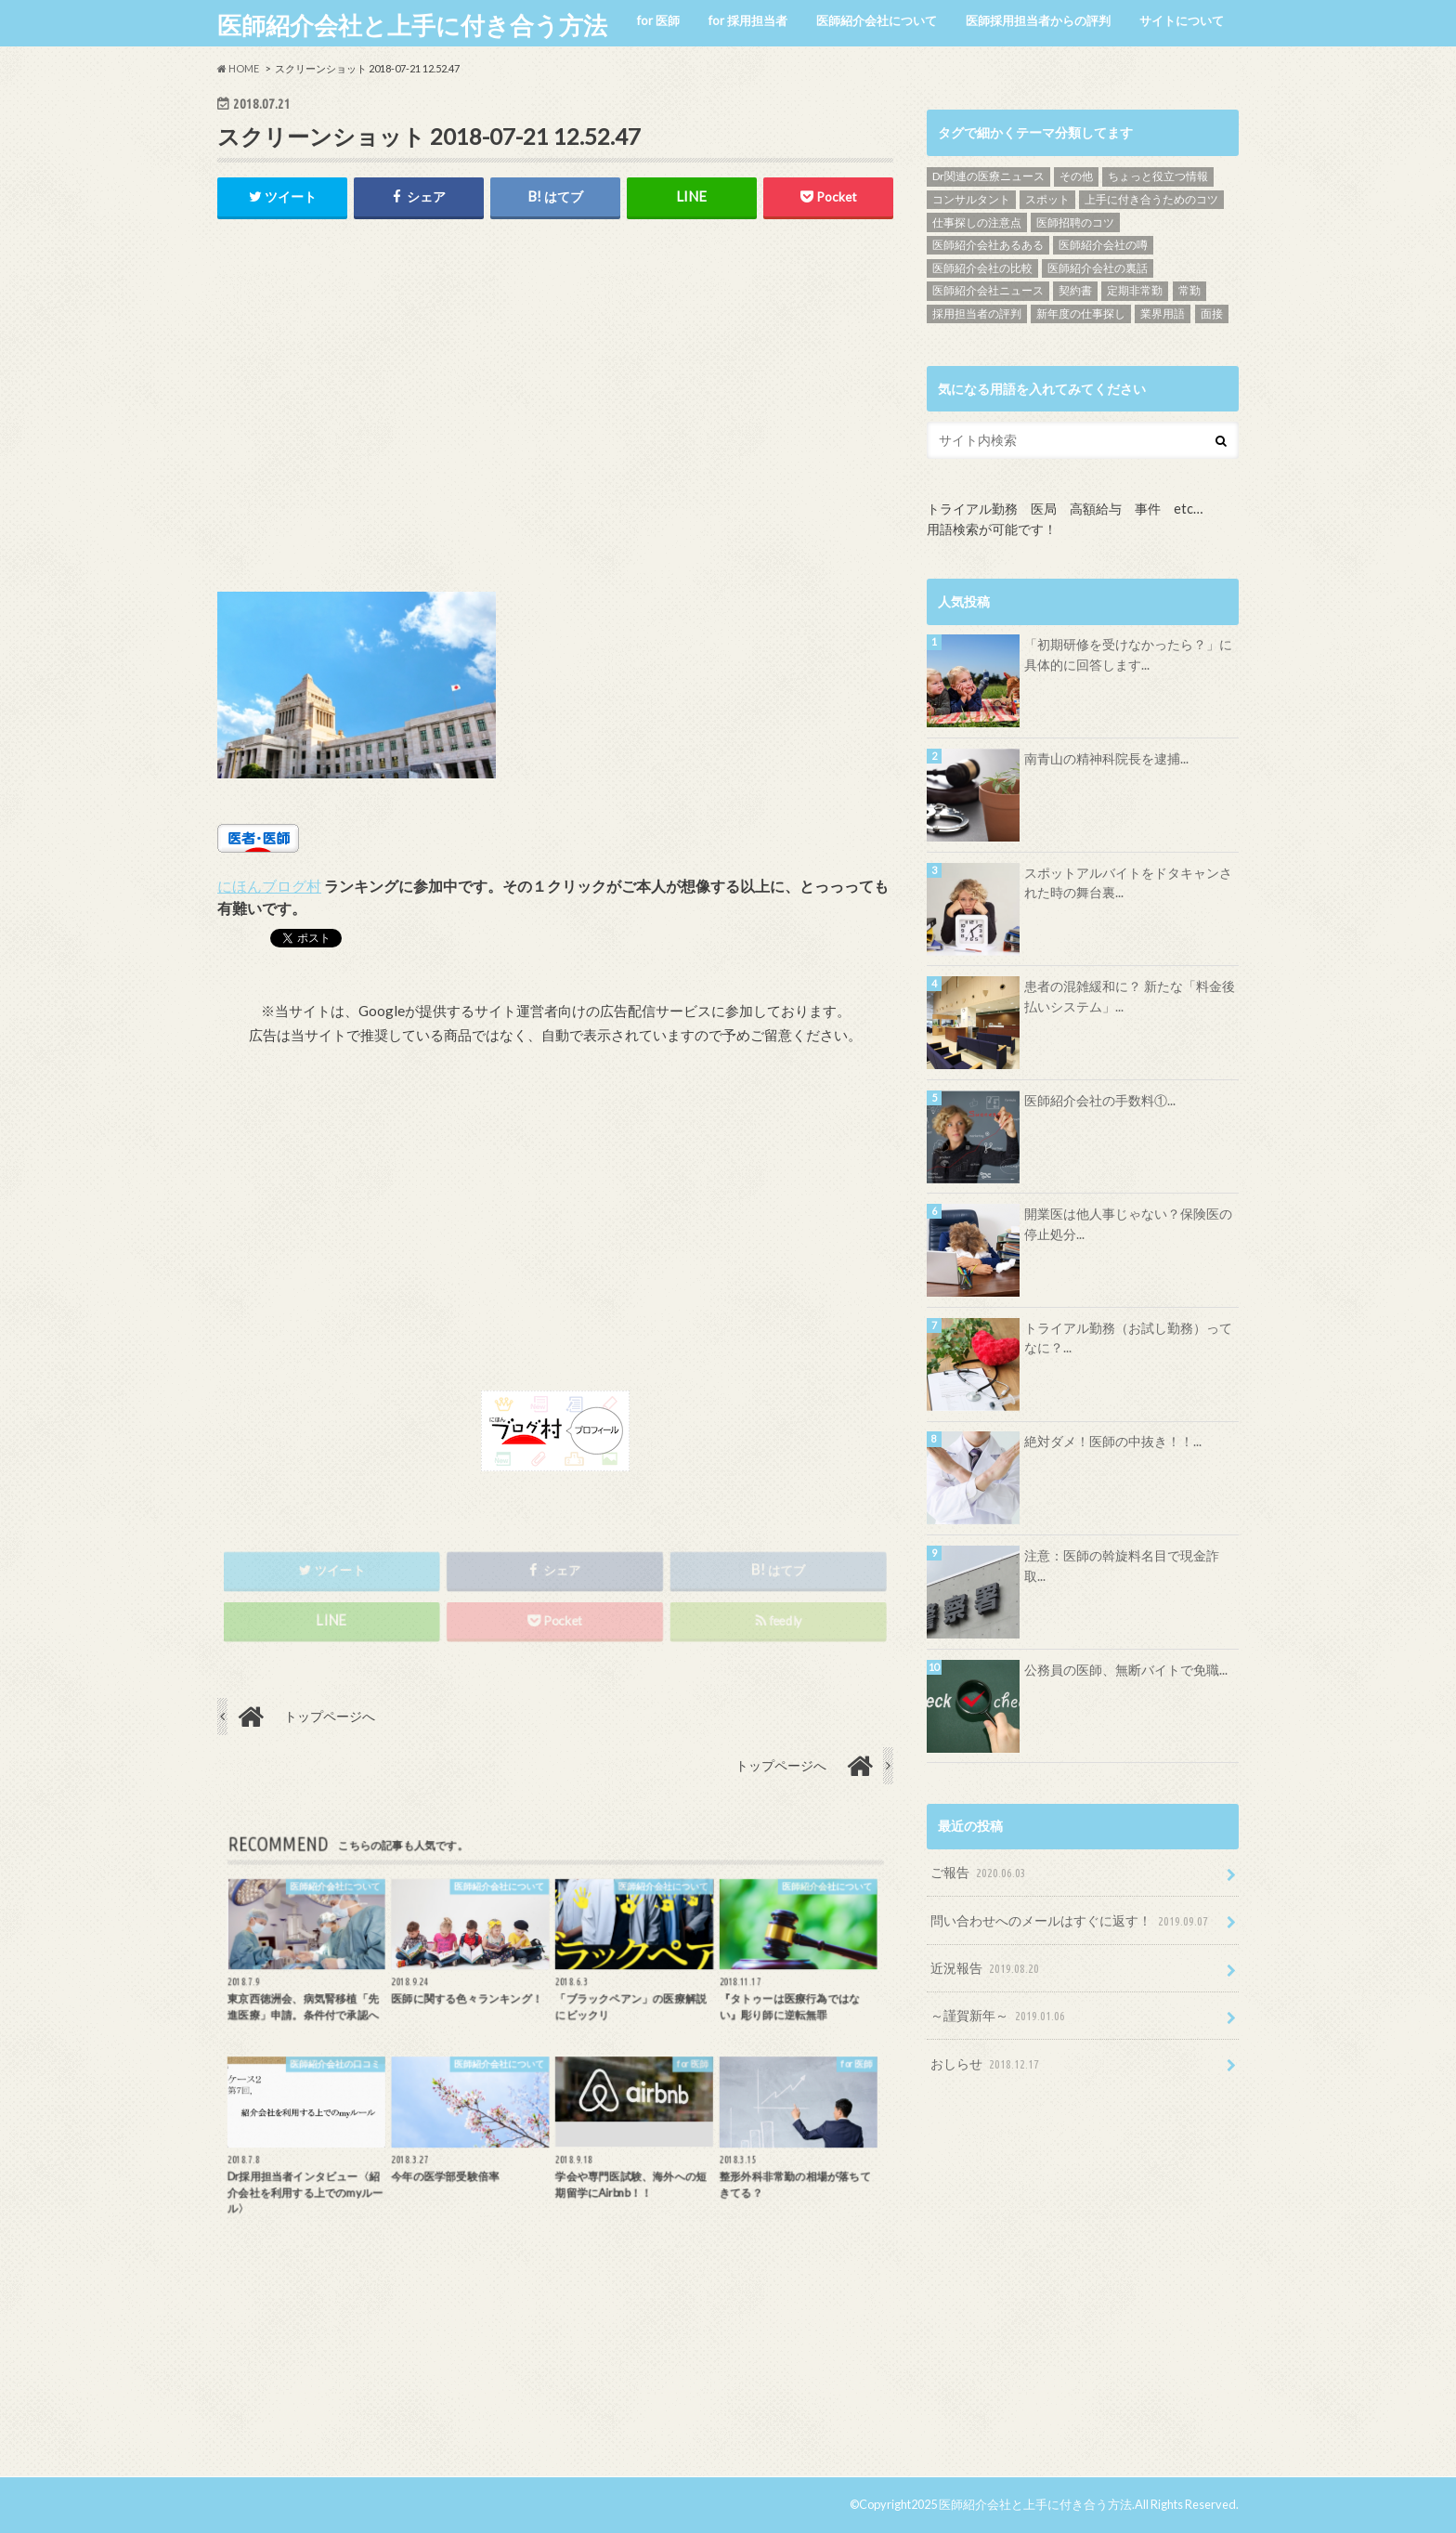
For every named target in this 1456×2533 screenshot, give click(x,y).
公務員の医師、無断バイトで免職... (1126, 1670)
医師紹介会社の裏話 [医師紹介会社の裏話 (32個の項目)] (1097, 268)
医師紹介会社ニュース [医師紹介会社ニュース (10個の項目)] (988, 290)
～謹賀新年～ (999, 2016)
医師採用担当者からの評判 (1038, 20)
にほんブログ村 (269, 885)
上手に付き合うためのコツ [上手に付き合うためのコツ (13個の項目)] (1151, 199)
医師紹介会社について (876, 20)
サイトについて (1181, 20)
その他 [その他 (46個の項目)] (1076, 176)
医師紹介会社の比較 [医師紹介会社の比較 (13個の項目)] (982, 268)
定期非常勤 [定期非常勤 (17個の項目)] (1135, 290)
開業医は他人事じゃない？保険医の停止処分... (1128, 1224)
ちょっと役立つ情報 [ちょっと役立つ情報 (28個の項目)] (1158, 176)
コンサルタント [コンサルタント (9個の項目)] (971, 199)
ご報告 (980, 1873)
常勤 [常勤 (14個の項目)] (1189, 290)
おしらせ (986, 2064)
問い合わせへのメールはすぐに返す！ (1071, 1921)
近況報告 (986, 1969)
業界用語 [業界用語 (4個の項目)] (1162, 313)
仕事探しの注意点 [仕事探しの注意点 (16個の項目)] (976, 222)
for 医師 (658, 20)
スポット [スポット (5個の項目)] (1047, 199)
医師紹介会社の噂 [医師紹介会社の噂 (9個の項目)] (1103, 245)
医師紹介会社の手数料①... (1100, 1100)
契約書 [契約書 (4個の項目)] (1075, 290)
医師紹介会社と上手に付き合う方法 (412, 25)
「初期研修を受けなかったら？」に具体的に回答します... (1128, 654)
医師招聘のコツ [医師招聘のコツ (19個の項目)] (1075, 222)
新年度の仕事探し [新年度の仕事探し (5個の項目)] (1080, 313)
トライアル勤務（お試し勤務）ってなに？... (1128, 1338)
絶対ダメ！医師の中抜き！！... (1113, 1441)
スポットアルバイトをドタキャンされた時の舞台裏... (1128, 883)
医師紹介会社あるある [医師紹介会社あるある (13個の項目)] (988, 245)
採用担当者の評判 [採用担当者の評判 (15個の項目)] (976, 313)
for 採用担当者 (747, 20)
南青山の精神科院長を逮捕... (1106, 758)
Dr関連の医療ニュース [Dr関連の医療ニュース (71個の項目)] (988, 176)
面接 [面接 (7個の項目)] (1212, 313)
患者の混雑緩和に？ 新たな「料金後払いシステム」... (1129, 996)
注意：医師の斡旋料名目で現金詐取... (1121, 1565)
